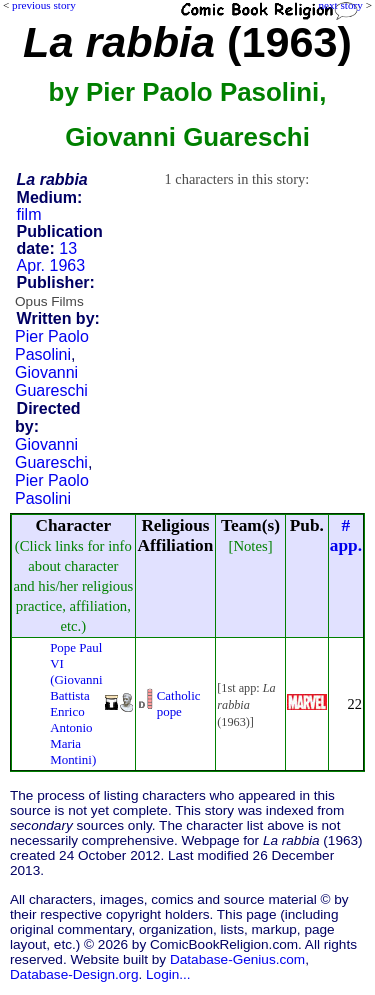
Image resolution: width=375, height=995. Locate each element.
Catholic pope (179, 703)
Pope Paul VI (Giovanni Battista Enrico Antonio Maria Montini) (76, 703)
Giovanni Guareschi (51, 381)
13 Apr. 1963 (51, 257)
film (29, 214)
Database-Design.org (74, 974)
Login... (168, 974)
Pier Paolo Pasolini (52, 345)
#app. (346, 535)
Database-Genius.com (237, 959)
